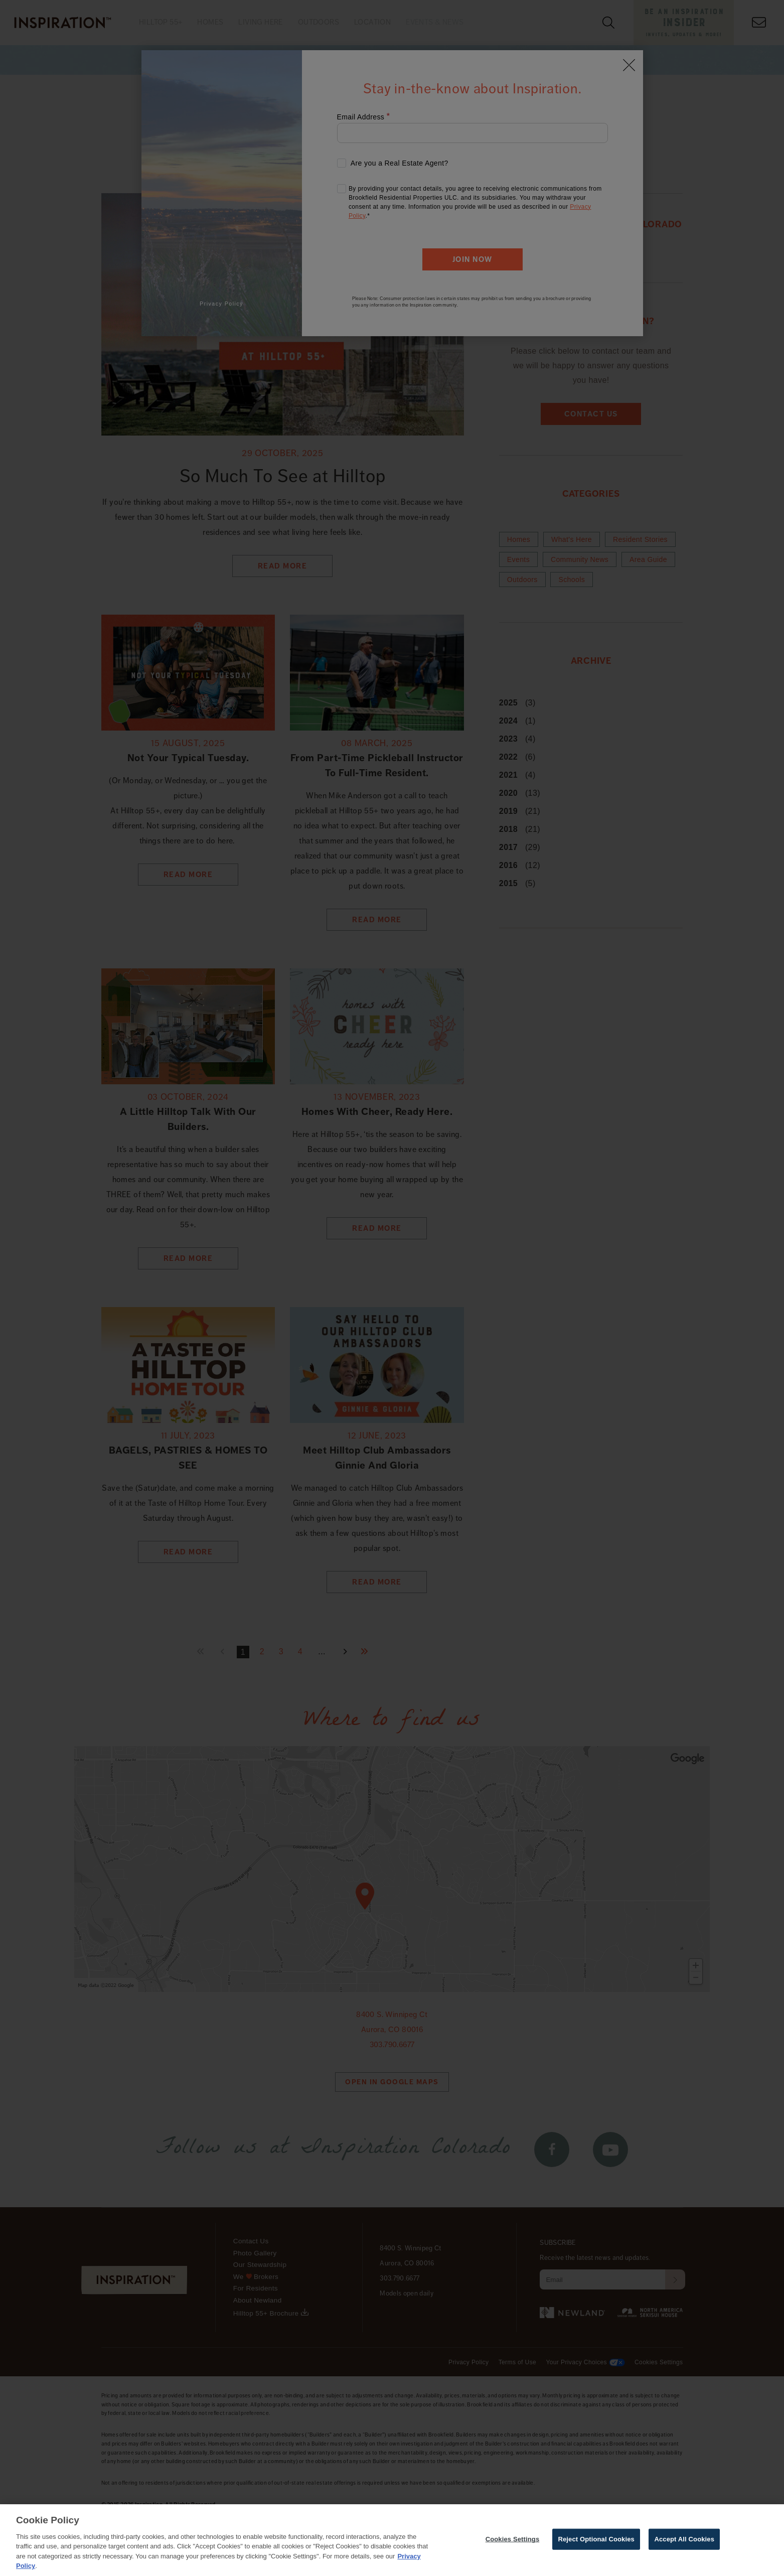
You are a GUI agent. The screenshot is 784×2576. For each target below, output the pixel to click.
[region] (392, 2540)
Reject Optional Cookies (596, 2539)
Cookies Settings (513, 2539)
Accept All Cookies (684, 2539)
